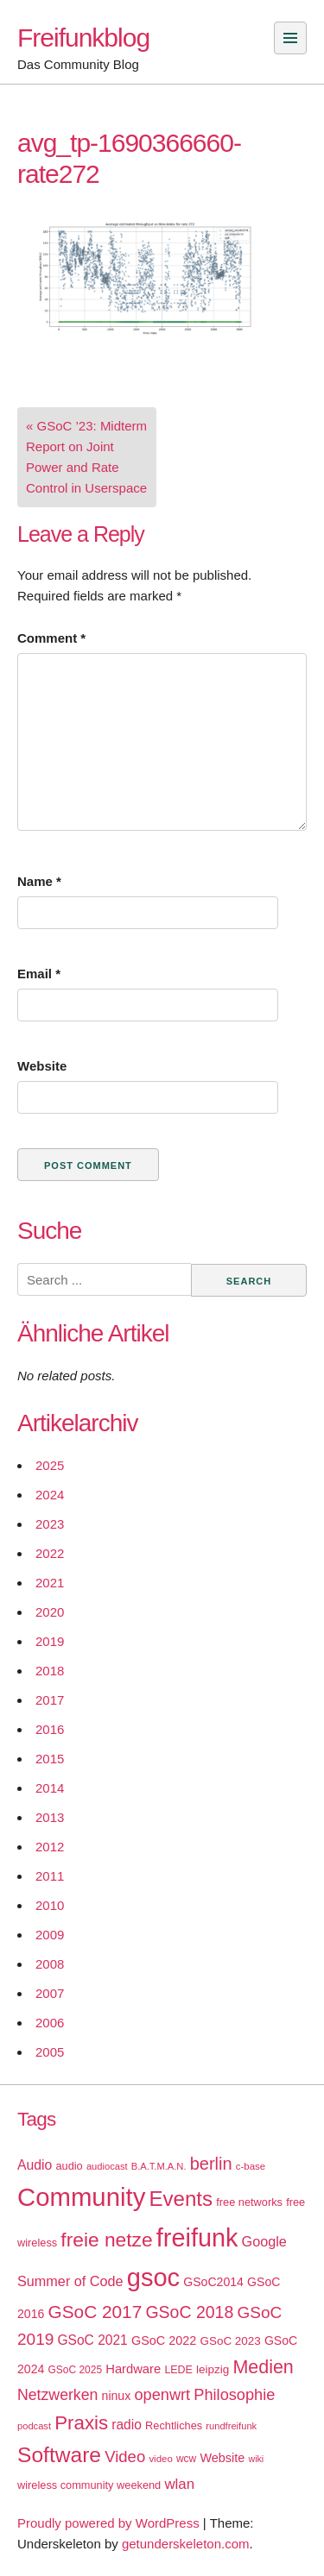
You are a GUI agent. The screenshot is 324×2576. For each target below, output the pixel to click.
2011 (49, 1876)
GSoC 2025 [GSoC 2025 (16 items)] (75, 2370)
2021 (49, 1582)
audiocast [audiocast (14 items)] (107, 2166)
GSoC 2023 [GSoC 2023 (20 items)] (230, 2340)
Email (38, 973)
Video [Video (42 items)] (125, 2456)
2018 (49, 1670)
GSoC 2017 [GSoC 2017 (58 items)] (95, 2312)
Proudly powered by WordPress (108, 2523)
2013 (49, 1817)
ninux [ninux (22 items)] (116, 2396)
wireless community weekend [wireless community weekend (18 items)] (89, 2485)
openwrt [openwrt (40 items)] (162, 2394)
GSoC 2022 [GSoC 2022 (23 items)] (163, 2340)
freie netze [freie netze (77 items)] (106, 2239)
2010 (49, 1905)
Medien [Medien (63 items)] (262, 2367)
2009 (49, 1934)
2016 (49, 1729)
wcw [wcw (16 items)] (186, 2459)
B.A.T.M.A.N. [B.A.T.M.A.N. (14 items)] (159, 2166)
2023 (49, 1524)
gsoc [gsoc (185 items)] (153, 2277)
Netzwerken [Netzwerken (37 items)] (57, 2394)
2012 (49, 1846)
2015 (49, 1758)
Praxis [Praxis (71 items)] (81, 2423)
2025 (49, 1465)
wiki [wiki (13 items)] (256, 2458)
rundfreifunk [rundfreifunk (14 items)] (231, 2426)
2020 (49, 1612)
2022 (49, 1553)
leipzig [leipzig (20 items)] (212, 2369)
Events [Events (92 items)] (181, 2198)
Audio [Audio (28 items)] (34, 2165)
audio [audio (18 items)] (68, 2165)
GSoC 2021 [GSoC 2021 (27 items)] (92, 2340)
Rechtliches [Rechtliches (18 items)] (173, 2425)
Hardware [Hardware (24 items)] (133, 2369)
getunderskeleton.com (186, 2543)
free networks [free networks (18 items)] (249, 2202)
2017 (49, 1700)
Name (39, 881)
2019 (49, 1641)
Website (42, 1066)
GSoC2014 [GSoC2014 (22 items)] (213, 2282)
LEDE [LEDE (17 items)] (178, 2370)
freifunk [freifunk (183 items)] (197, 2238)
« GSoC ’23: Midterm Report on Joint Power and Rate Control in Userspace (86, 456)
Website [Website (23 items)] (222, 2458)
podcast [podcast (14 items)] (34, 2426)
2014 (49, 1788)
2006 (49, 2022)
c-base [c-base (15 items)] (250, 2166)
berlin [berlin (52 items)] (211, 2163)
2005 (49, 2052)
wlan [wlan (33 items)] (179, 2484)
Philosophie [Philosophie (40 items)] (234, 2394)
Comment (51, 638)
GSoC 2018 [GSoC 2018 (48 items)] (189, 2312)
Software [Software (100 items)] (59, 2454)
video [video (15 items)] (160, 2458)
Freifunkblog (83, 37)
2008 (49, 1964)
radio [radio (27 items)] (126, 2424)
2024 (49, 1494)
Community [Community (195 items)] (81, 2197)
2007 (49, 1993)
